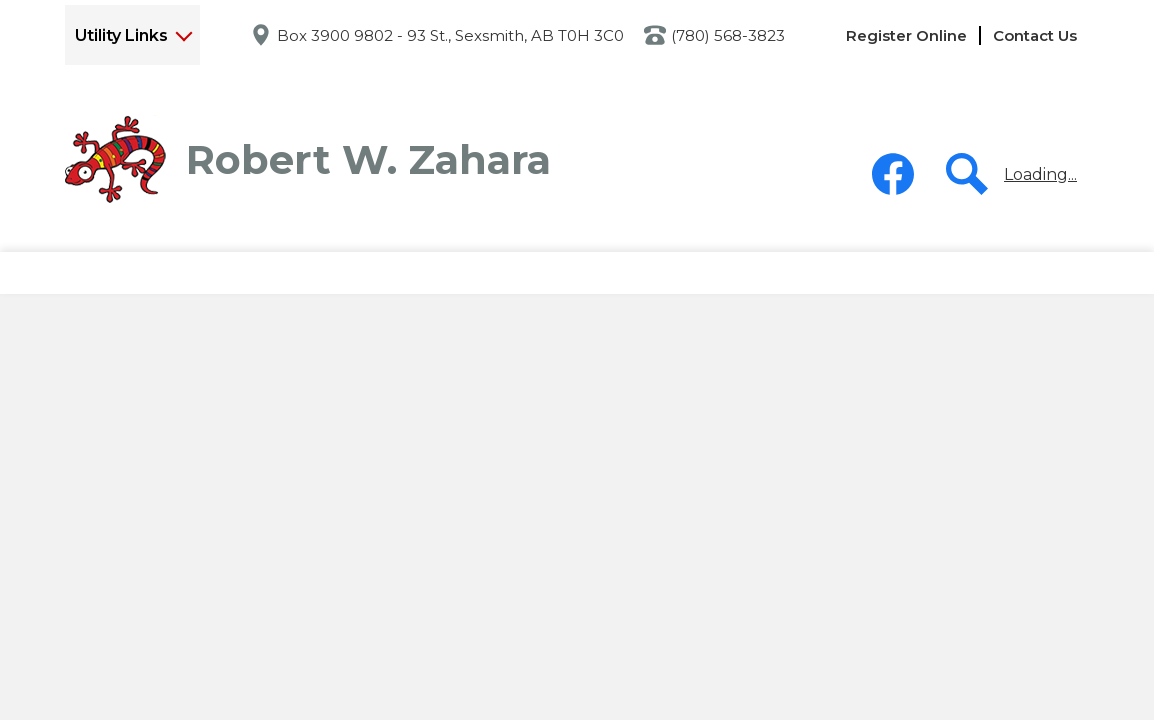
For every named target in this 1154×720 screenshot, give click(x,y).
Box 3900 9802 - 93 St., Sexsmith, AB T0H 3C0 (450, 35)
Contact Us (1035, 35)
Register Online (906, 35)
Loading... (1040, 174)
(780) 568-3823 (728, 35)
